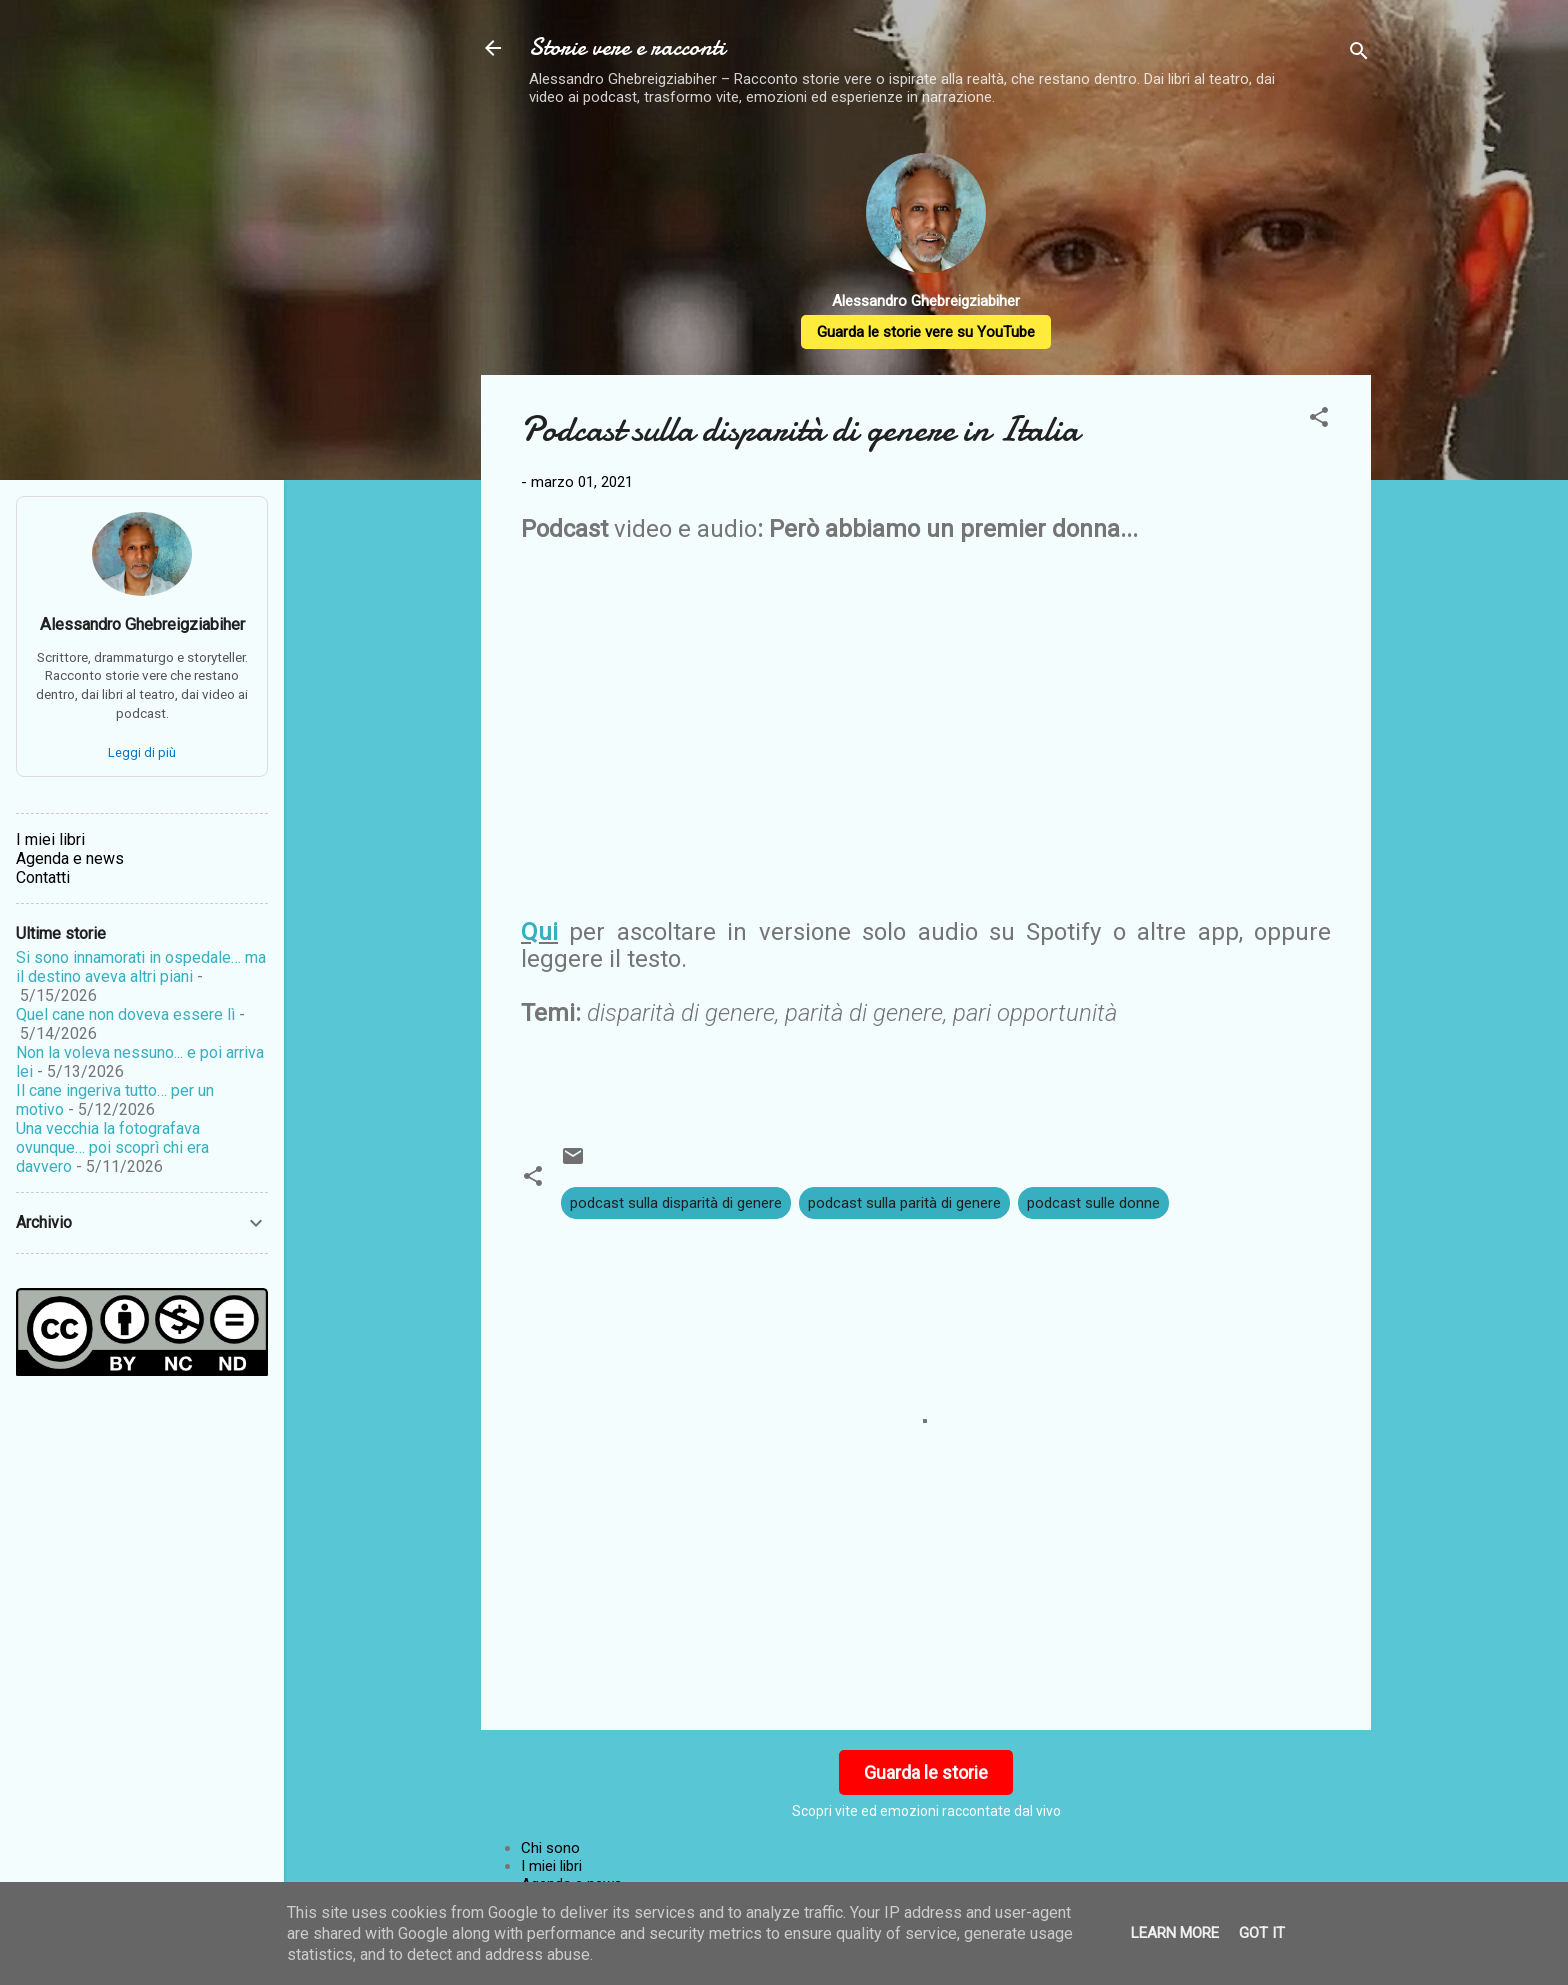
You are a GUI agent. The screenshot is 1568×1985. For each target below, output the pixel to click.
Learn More (1175, 1933)
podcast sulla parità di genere (904, 1203)
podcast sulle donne (1093, 1203)
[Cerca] (1359, 54)
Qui (539, 932)
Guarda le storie (926, 1772)
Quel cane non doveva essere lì (125, 1014)
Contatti (43, 877)
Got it (1262, 1933)
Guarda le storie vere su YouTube (926, 332)
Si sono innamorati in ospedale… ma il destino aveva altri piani (141, 967)
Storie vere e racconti (627, 47)
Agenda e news (70, 858)
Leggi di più (142, 752)
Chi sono (550, 1848)
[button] (1319, 420)
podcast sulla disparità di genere (676, 1203)
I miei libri (551, 1866)
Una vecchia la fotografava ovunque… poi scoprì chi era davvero (112, 1147)
